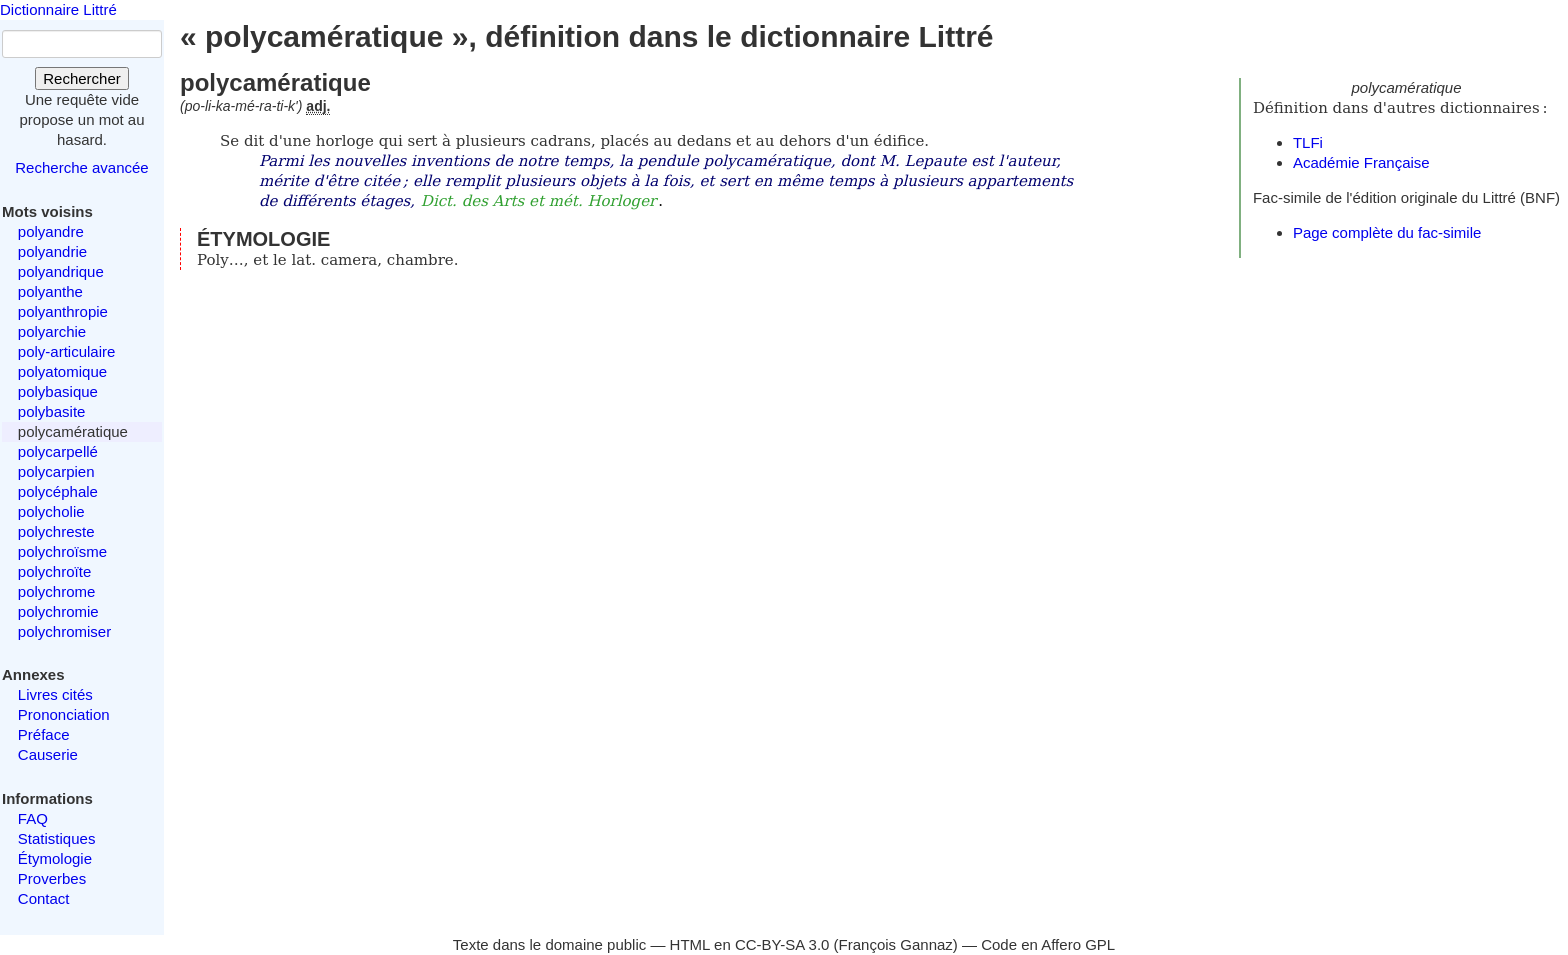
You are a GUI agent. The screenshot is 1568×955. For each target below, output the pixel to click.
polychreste (56, 531)
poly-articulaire (67, 351)
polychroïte (54, 571)
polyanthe (50, 291)
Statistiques (57, 838)
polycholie (51, 511)
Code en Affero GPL (1048, 944)
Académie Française (1361, 162)
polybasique (58, 391)
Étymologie (55, 858)
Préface (44, 734)
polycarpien (56, 471)
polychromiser (64, 631)
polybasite (52, 411)
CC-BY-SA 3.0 (782, 944)
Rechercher (82, 78)
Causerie (48, 754)
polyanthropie (63, 311)
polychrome (57, 591)
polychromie (58, 611)
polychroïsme (62, 551)
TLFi (1308, 142)
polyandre (51, 231)
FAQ (33, 818)
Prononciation (64, 714)
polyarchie (52, 331)
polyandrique (61, 271)
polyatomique (62, 371)
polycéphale (58, 491)
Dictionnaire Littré (58, 9)
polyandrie (52, 251)
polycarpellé (58, 451)
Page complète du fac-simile (1387, 232)
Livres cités (55, 694)
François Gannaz (896, 944)
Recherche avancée (81, 167)
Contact (44, 898)
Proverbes (52, 878)
